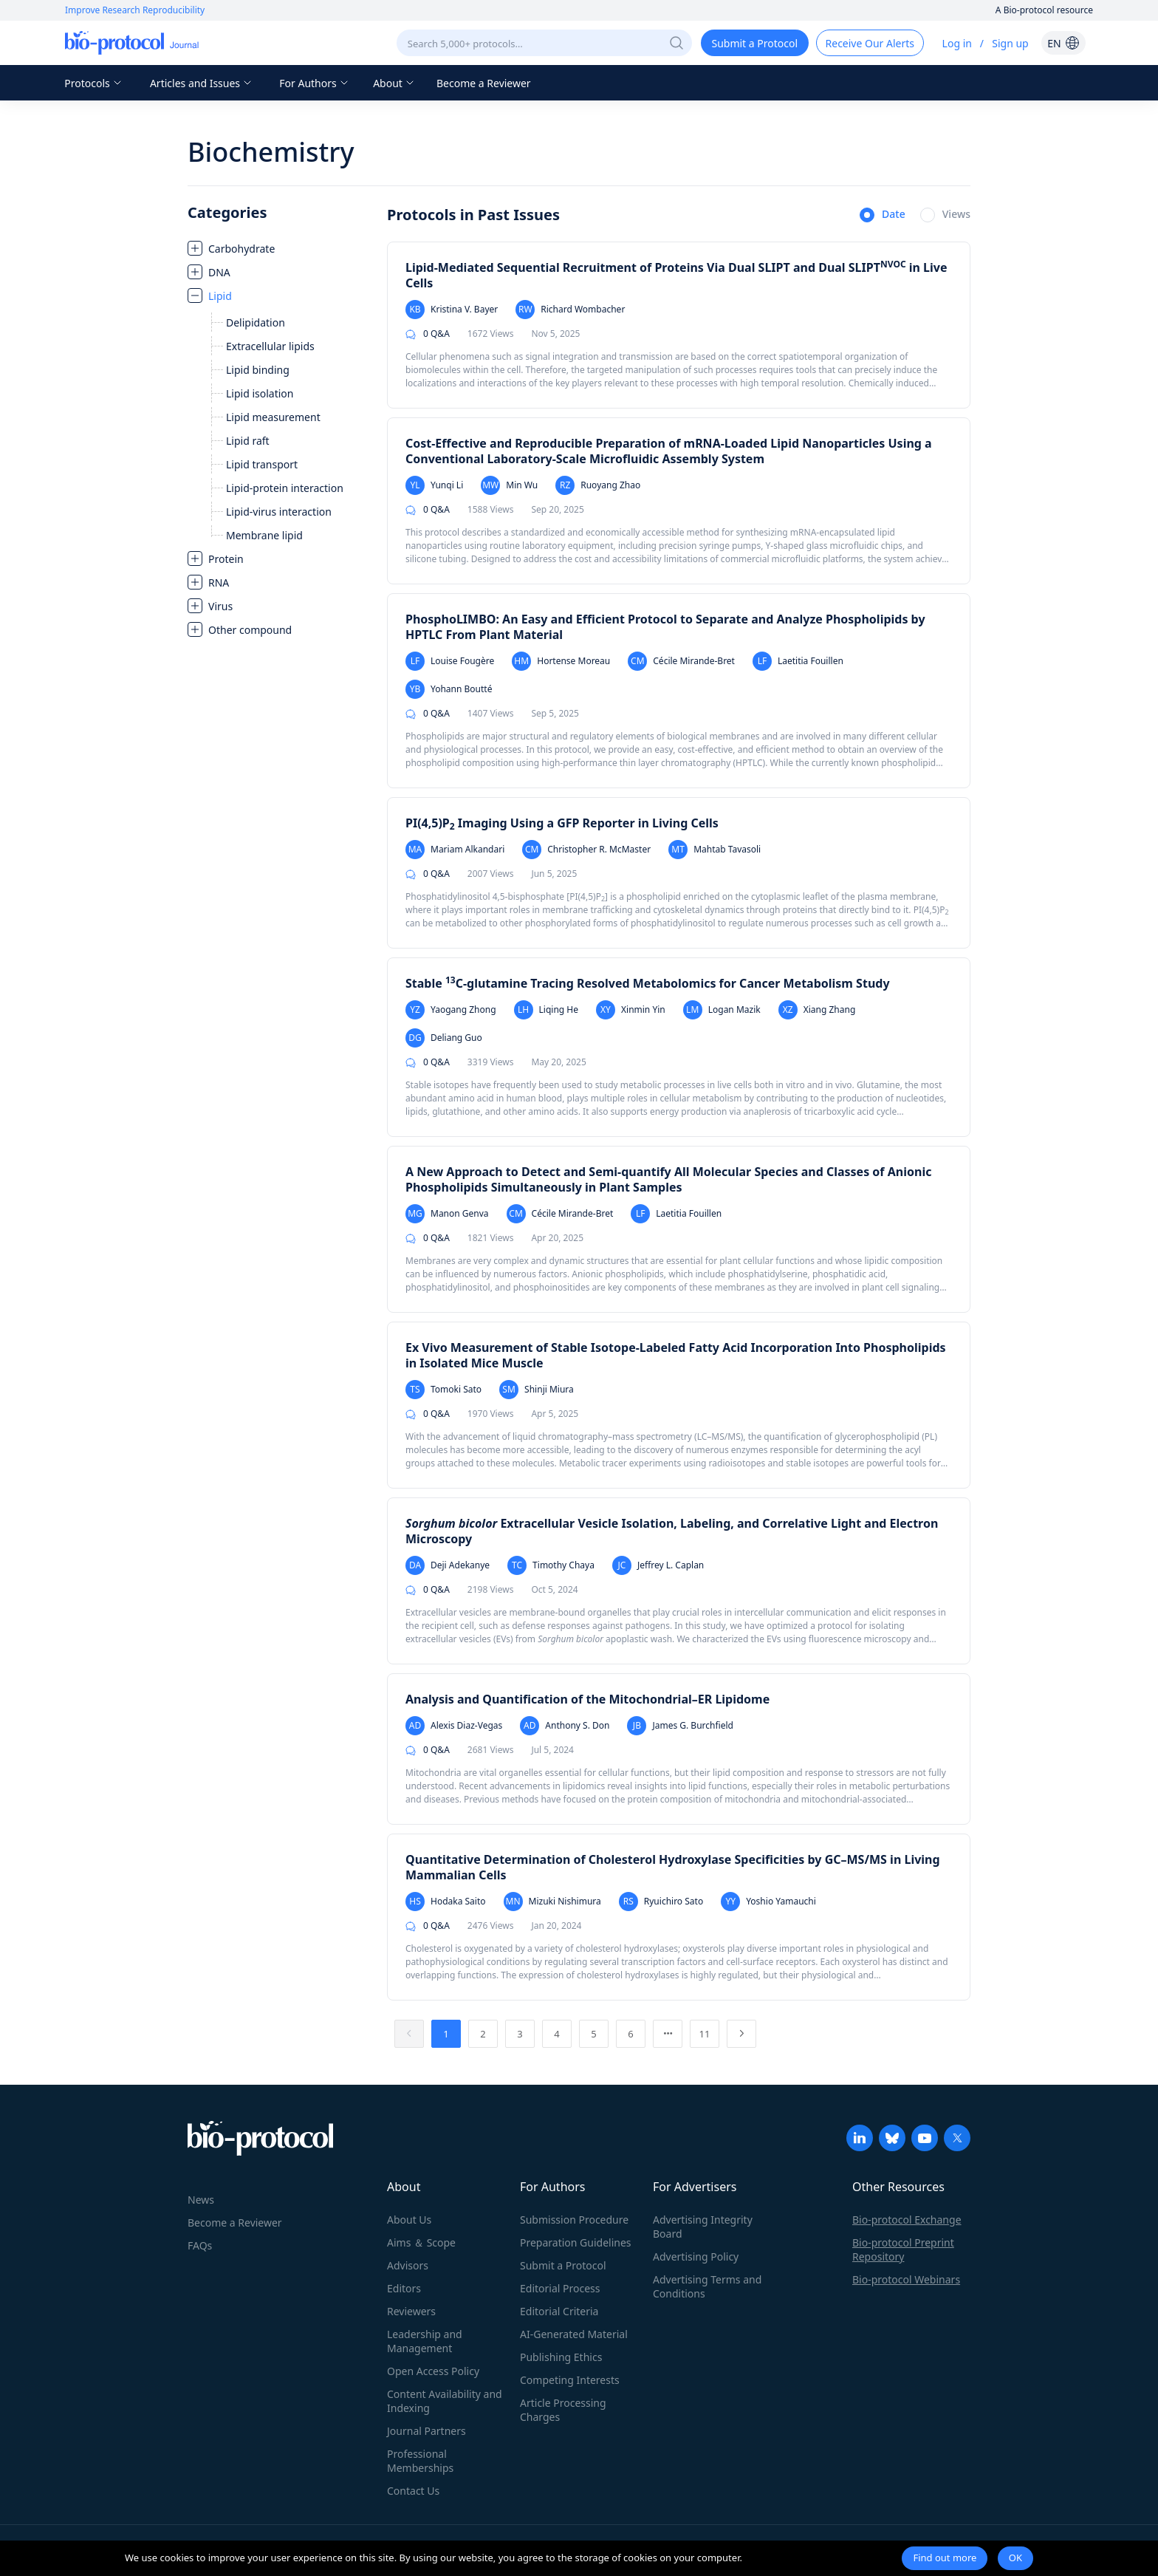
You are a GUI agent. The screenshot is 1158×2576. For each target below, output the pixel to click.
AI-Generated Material (574, 2334)
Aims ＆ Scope (421, 2242)
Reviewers (411, 2311)
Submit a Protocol (563, 2265)
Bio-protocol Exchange (907, 2220)
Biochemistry (271, 152)
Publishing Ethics (561, 2357)
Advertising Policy (696, 2256)
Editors (404, 2288)
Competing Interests (570, 2380)
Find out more (944, 2557)
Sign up (1010, 43)
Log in (957, 43)
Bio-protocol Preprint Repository (903, 2249)
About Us (409, 2220)
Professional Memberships (420, 2461)
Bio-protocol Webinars (906, 2279)
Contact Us (413, 2491)
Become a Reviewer (483, 83)
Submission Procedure (574, 2220)
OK (1015, 2557)
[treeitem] (280, 248)
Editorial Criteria (559, 2311)
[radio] (882, 216)
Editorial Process (560, 2288)
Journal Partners (426, 2431)
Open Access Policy (433, 2371)
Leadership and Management (424, 2341)
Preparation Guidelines (575, 2242)
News (201, 2200)
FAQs (200, 2245)
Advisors (407, 2265)
